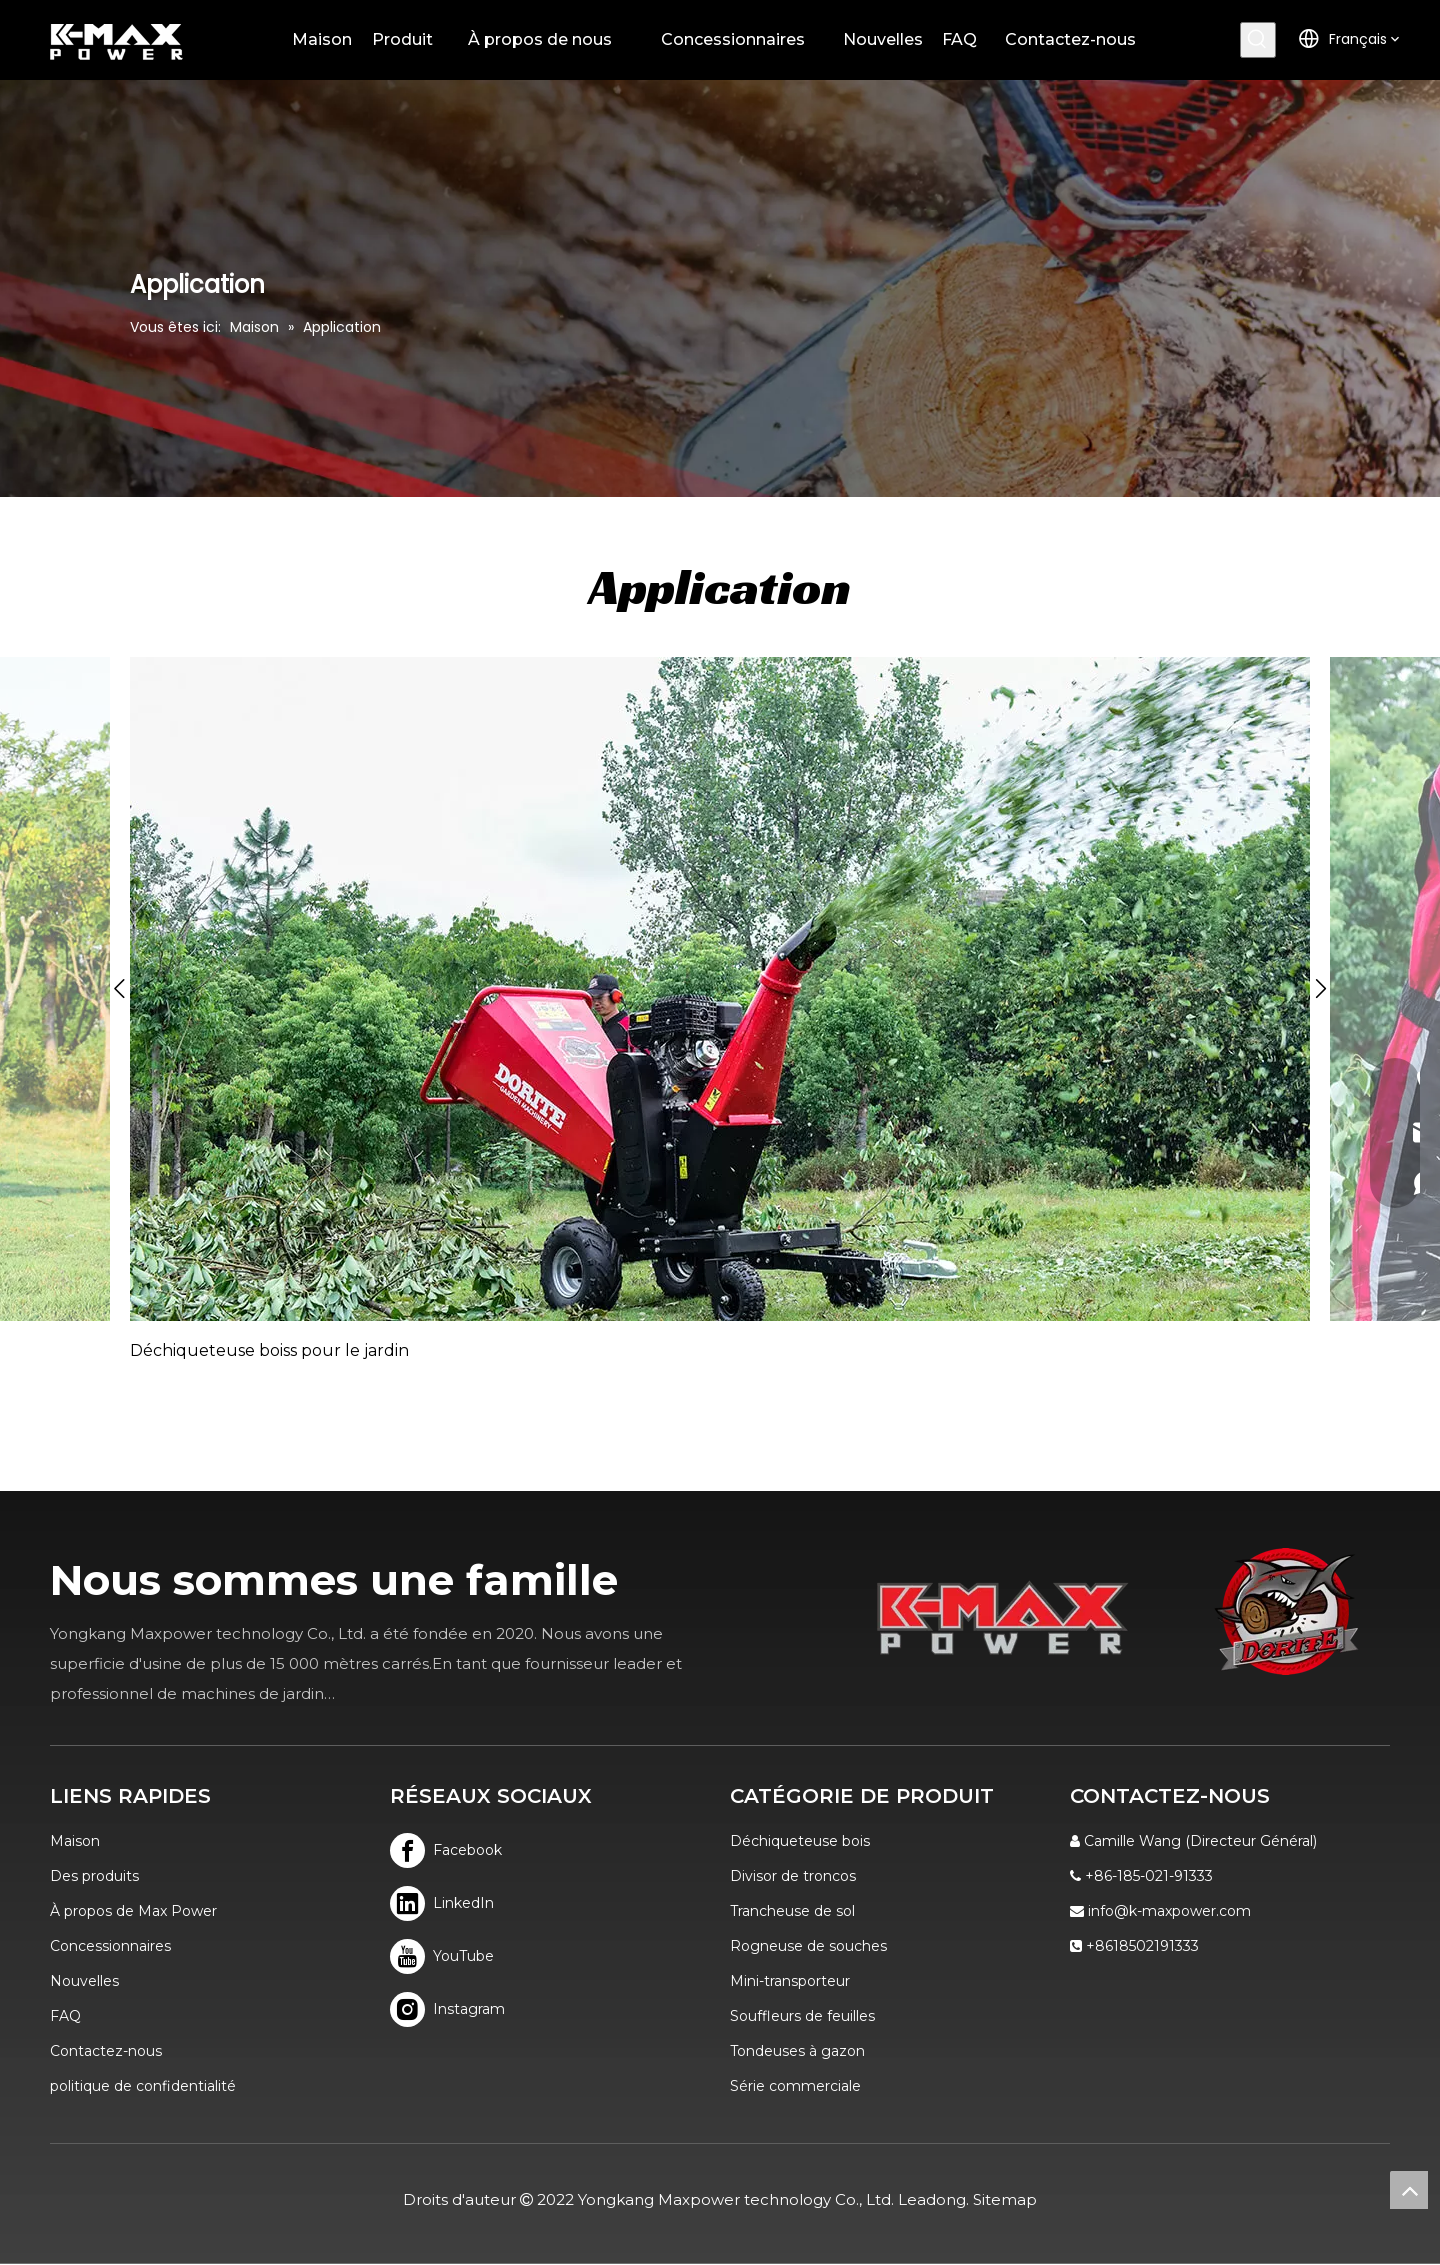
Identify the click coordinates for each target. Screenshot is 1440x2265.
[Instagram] (446, 2009)
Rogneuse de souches (808, 1946)
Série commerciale (795, 2086)
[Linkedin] (446, 1903)
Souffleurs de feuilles (802, 2016)
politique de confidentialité (143, 2086)
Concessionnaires (110, 1946)
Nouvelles (84, 1981)
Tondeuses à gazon (797, 2051)
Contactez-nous (106, 2051)
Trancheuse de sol (792, 1911)
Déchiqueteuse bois (800, 1841)
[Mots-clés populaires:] (1258, 40)
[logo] (1286, 1611)
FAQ (65, 2016)
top (1409, 2190)
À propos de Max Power (133, 1911)
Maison (75, 1841)
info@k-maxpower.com (1169, 1911)
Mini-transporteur (790, 1981)
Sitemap (1005, 2199)
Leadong (932, 2199)
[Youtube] (446, 1956)
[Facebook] (446, 1850)
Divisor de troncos (793, 1876)
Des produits (94, 1876)
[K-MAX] (1003, 1617)
